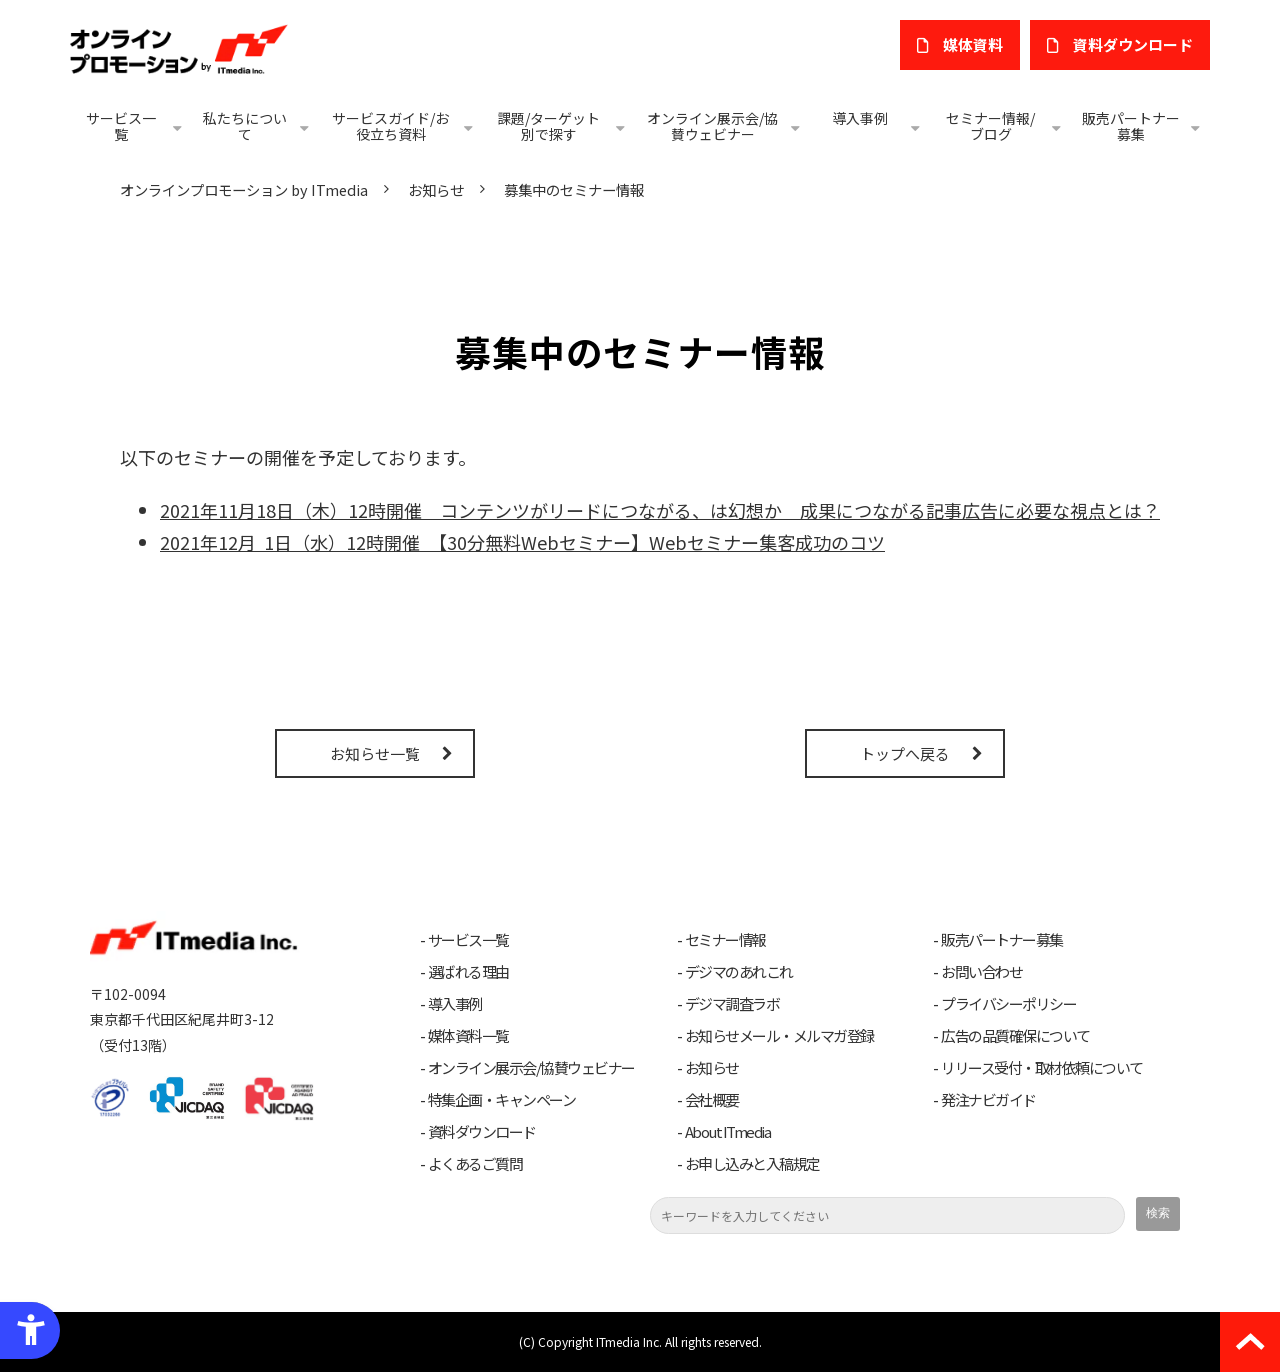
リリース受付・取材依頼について (1042, 1068)
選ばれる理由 (468, 972)
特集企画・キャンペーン (502, 1100)
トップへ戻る (905, 753)
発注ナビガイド (988, 1100)
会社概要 (712, 1100)
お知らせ (436, 189)
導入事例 (860, 118)
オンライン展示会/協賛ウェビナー (712, 126)
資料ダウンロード (482, 1132)
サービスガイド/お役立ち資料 (390, 126)
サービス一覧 (121, 126)
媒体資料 (973, 44)
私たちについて (245, 126)
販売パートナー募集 (1131, 126)
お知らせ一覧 (375, 753)
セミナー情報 (725, 940)
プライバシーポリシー (1008, 1004)
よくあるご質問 (475, 1164)
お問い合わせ (981, 972)
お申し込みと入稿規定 (752, 1164)
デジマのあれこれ (739, 972)
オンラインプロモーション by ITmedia (244, 189)
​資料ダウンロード (1133, 44)
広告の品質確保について (1015, 1036)
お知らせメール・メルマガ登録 (779, 1036)
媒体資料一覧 (468, 1036)
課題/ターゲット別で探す (548, 126)
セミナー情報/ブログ (990, 126)
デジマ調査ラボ (732, 1004)
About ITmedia (728, 1132)
